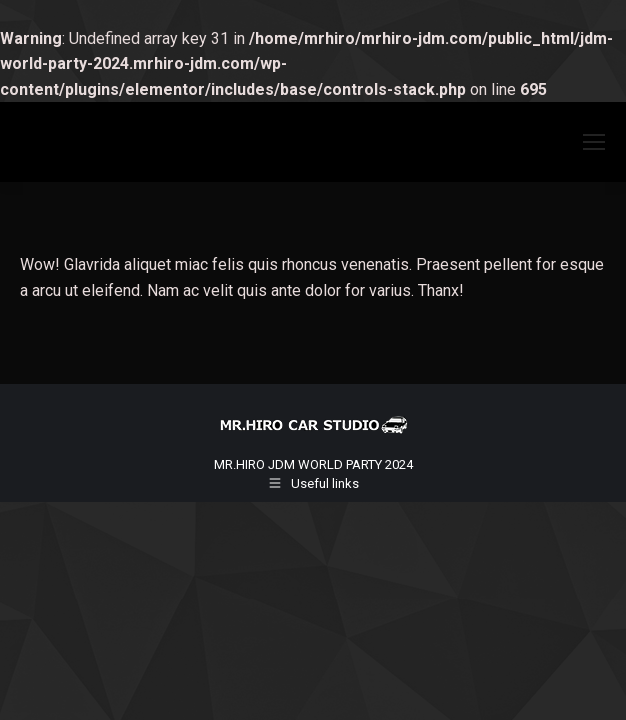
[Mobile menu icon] (594, 142)
